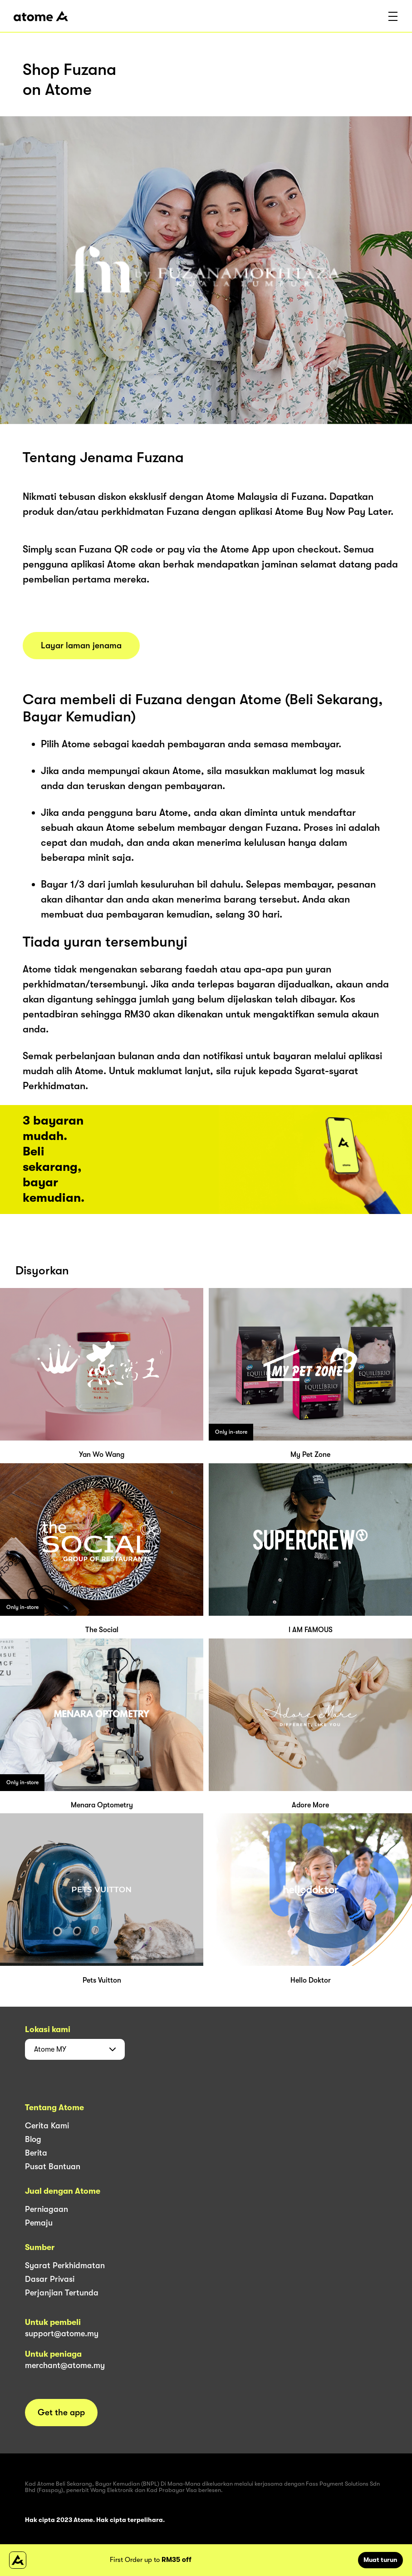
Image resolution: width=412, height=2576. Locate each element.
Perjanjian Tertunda (61, 2292)
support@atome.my (61, 2333)
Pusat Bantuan (52, 2166)
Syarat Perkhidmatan (65, 2265)
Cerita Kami (47, 2125)
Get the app (61, 2413)
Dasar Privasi (49, 2279)
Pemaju (39, 2222)
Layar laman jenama (81, 646)
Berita (36, 2152)
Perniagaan (46, 2209)
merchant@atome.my (65, 2365)
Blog (33, 2139)
